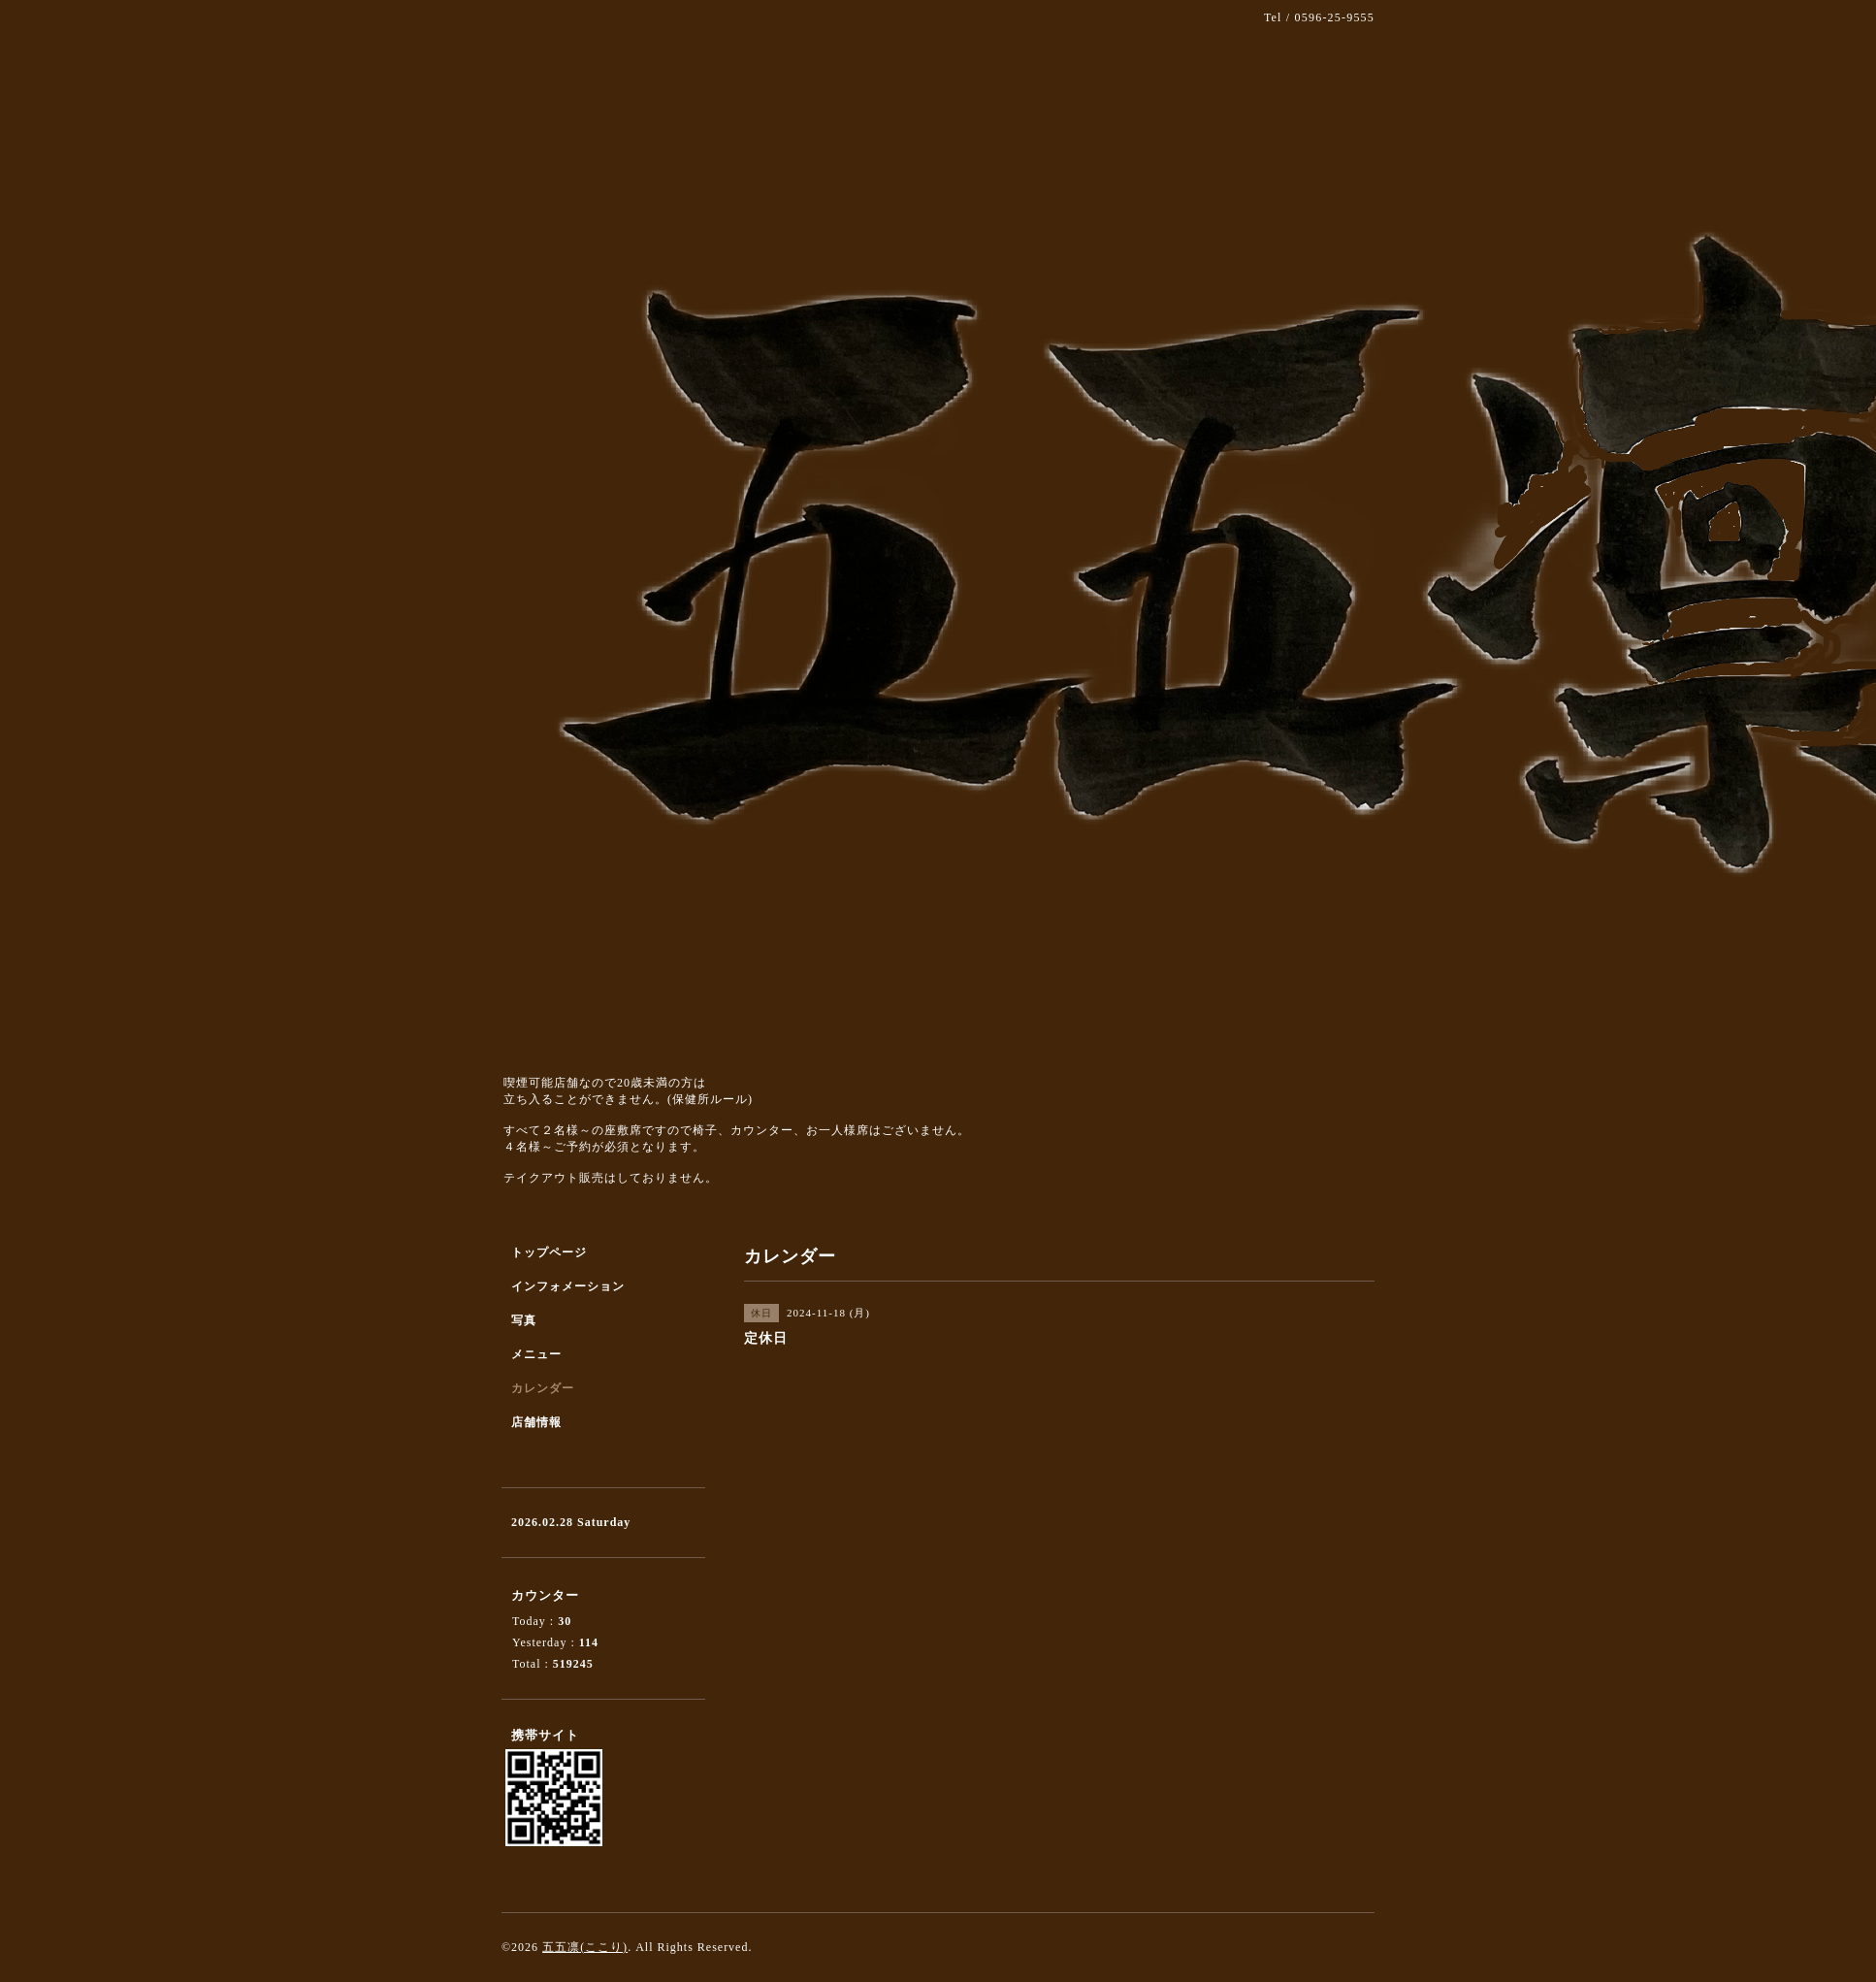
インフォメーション (568, 1286)
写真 (523, 1320)
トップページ (549, 1252)
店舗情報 (536, 1422)
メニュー (536, 1354)
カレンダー (542, 1388)
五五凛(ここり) (585, 1947)
